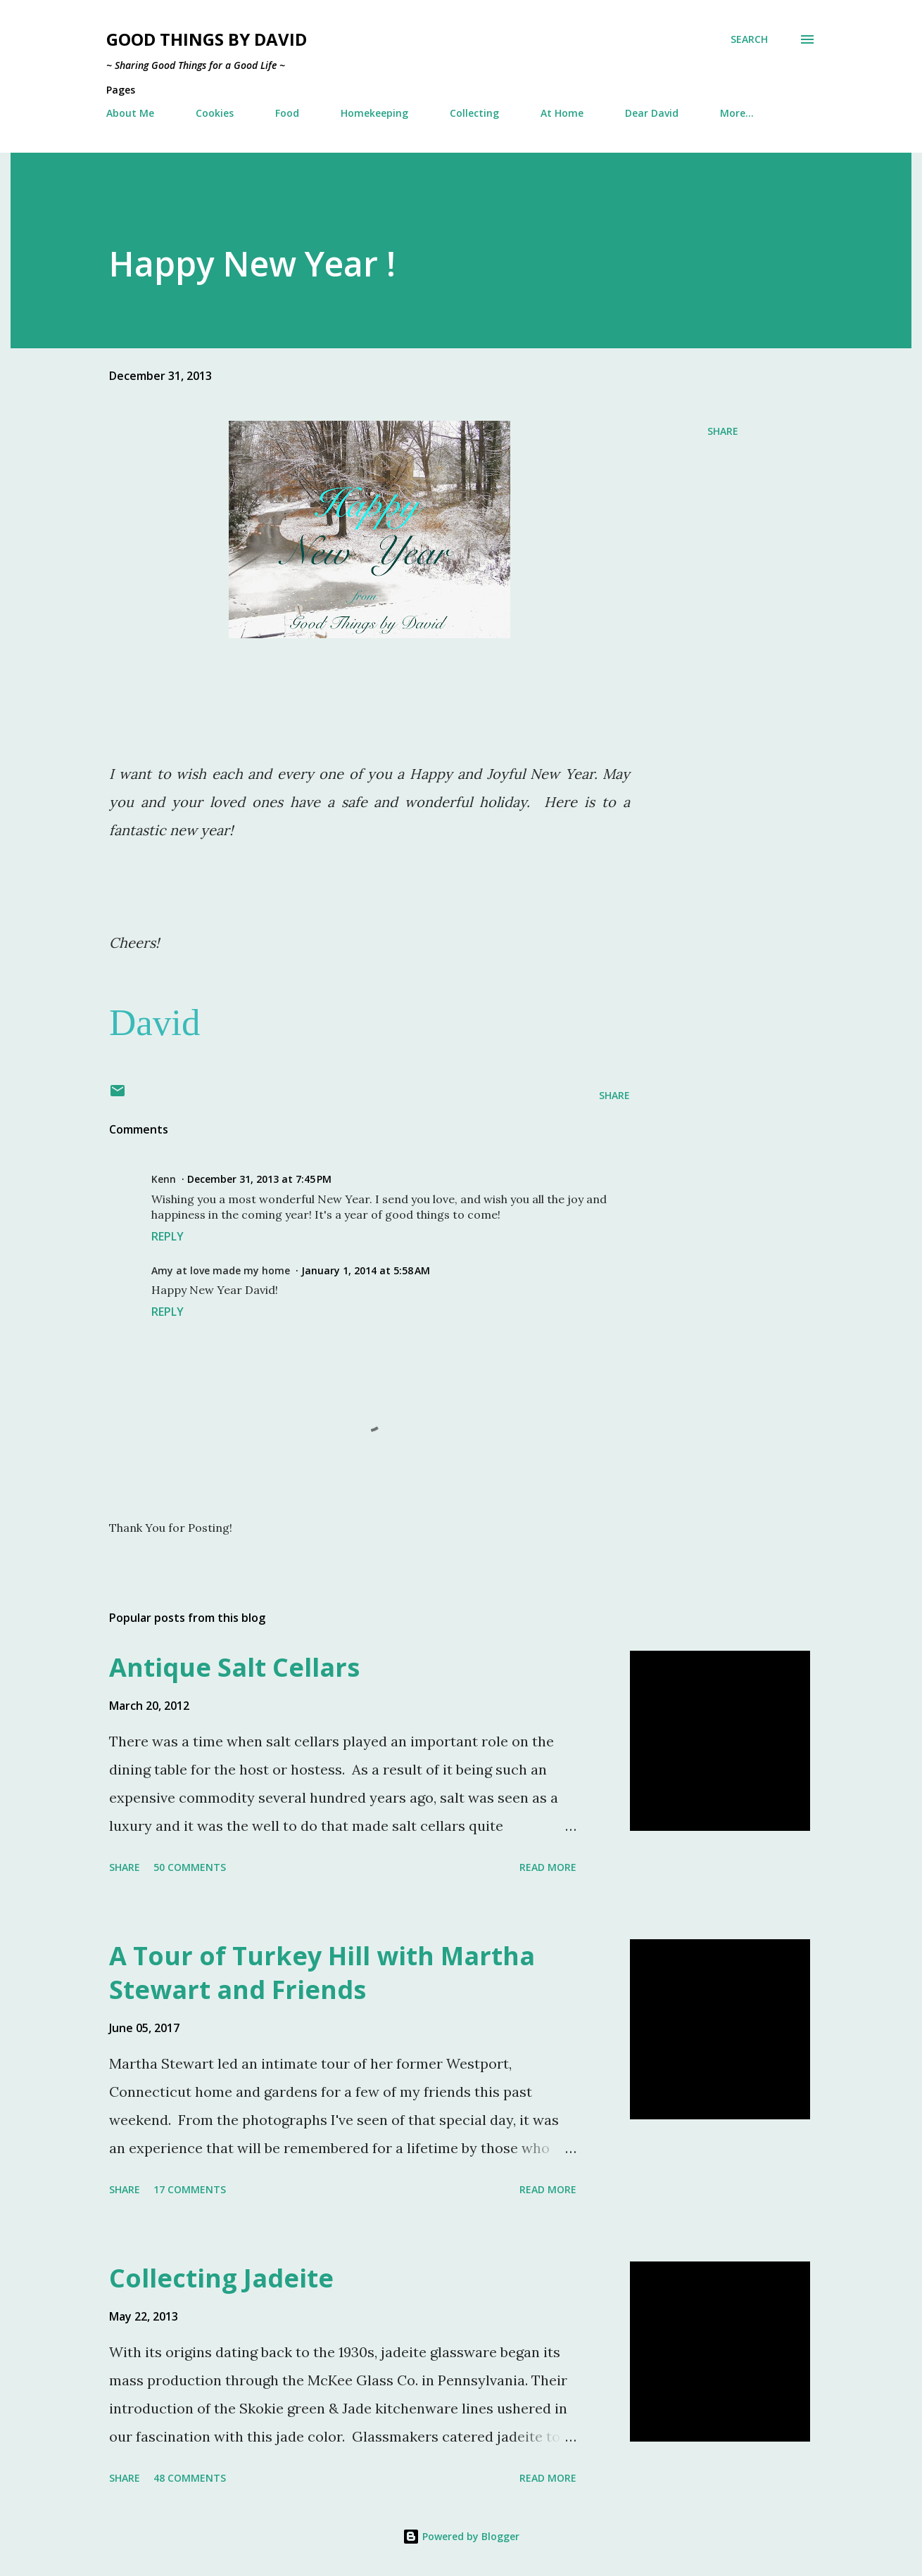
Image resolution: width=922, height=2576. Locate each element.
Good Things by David (206, 39)
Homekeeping (374, 113)
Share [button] (722, 431)
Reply (167, 1236)
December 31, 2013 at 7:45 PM (259, 1179)
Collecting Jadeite (221, 2278)
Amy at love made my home (220, 1270)
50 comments (189, 1867)
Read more (547, 1867)
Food (287, 113)
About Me (130, 113)
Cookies (215, 113)
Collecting (474, 113)
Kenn (163, 1179)
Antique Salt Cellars (234, 1667)
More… (737, 113)
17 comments (189, 2189)
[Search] (749, 39)
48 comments (189, 2478)
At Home (562, 113)
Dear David (651, 113)
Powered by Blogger (461, 2536)
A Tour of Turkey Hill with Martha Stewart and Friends (322, 1973)
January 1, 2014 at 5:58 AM (365, 1270)
